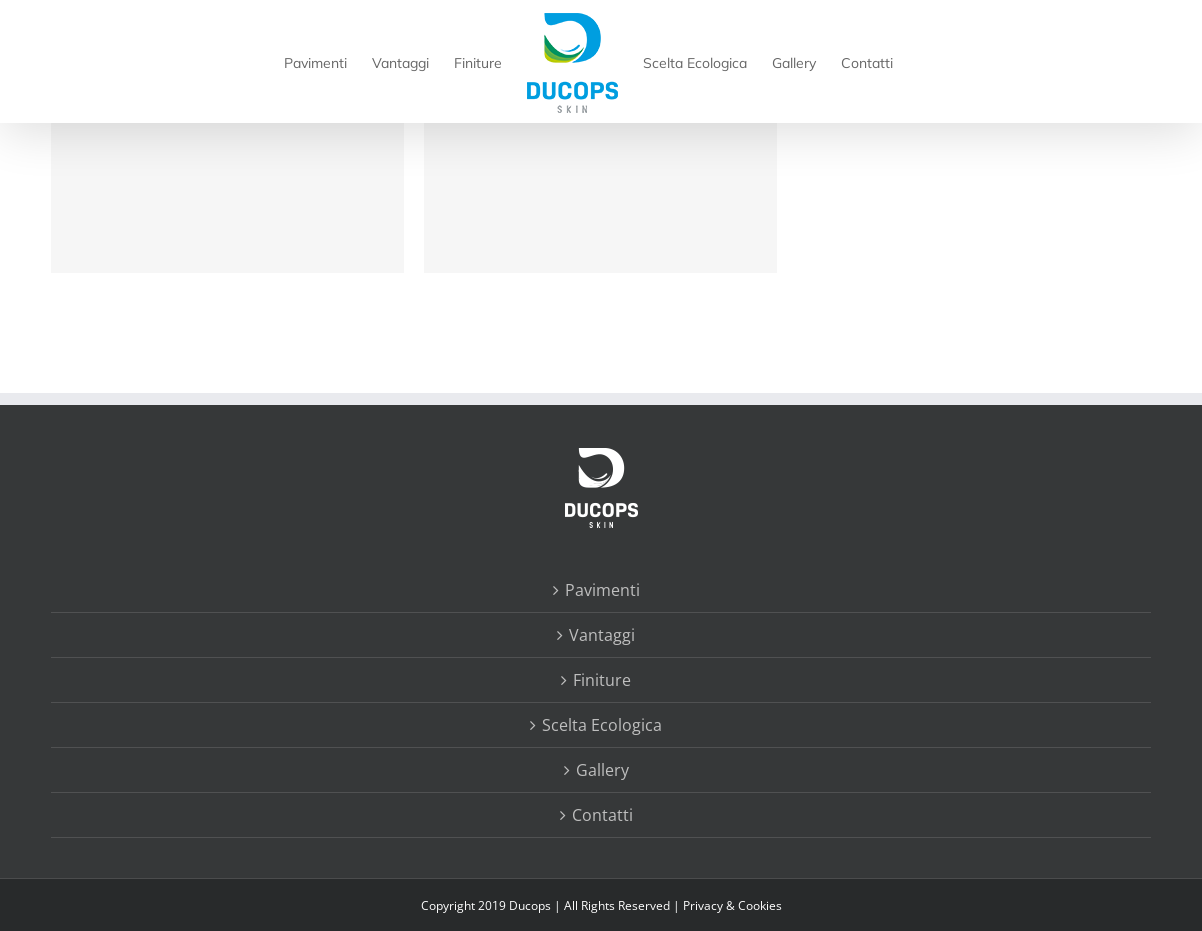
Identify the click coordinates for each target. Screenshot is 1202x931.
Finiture (602, 680)
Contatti (602, 815)
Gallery (602, 770)
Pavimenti (602, 590)
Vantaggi (602, 635)
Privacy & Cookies (732, 905)
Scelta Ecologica (602, 725)
